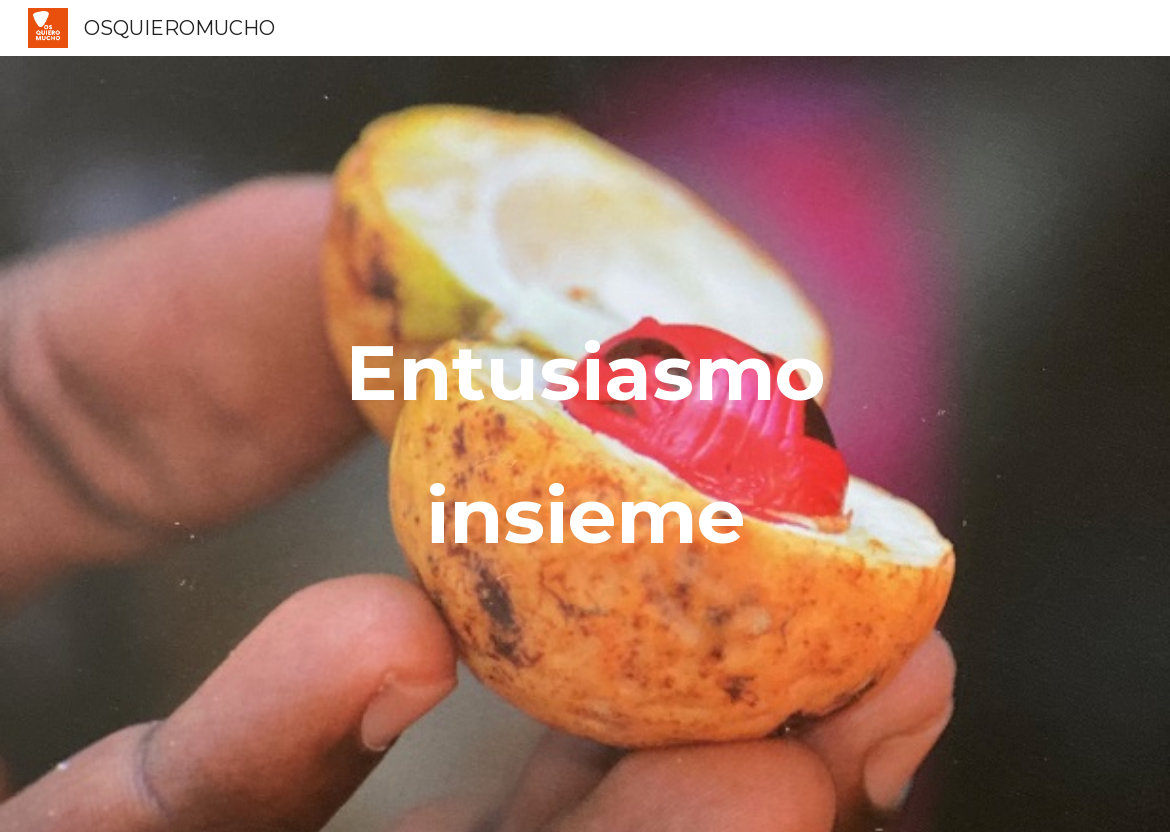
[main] (584, 444)
